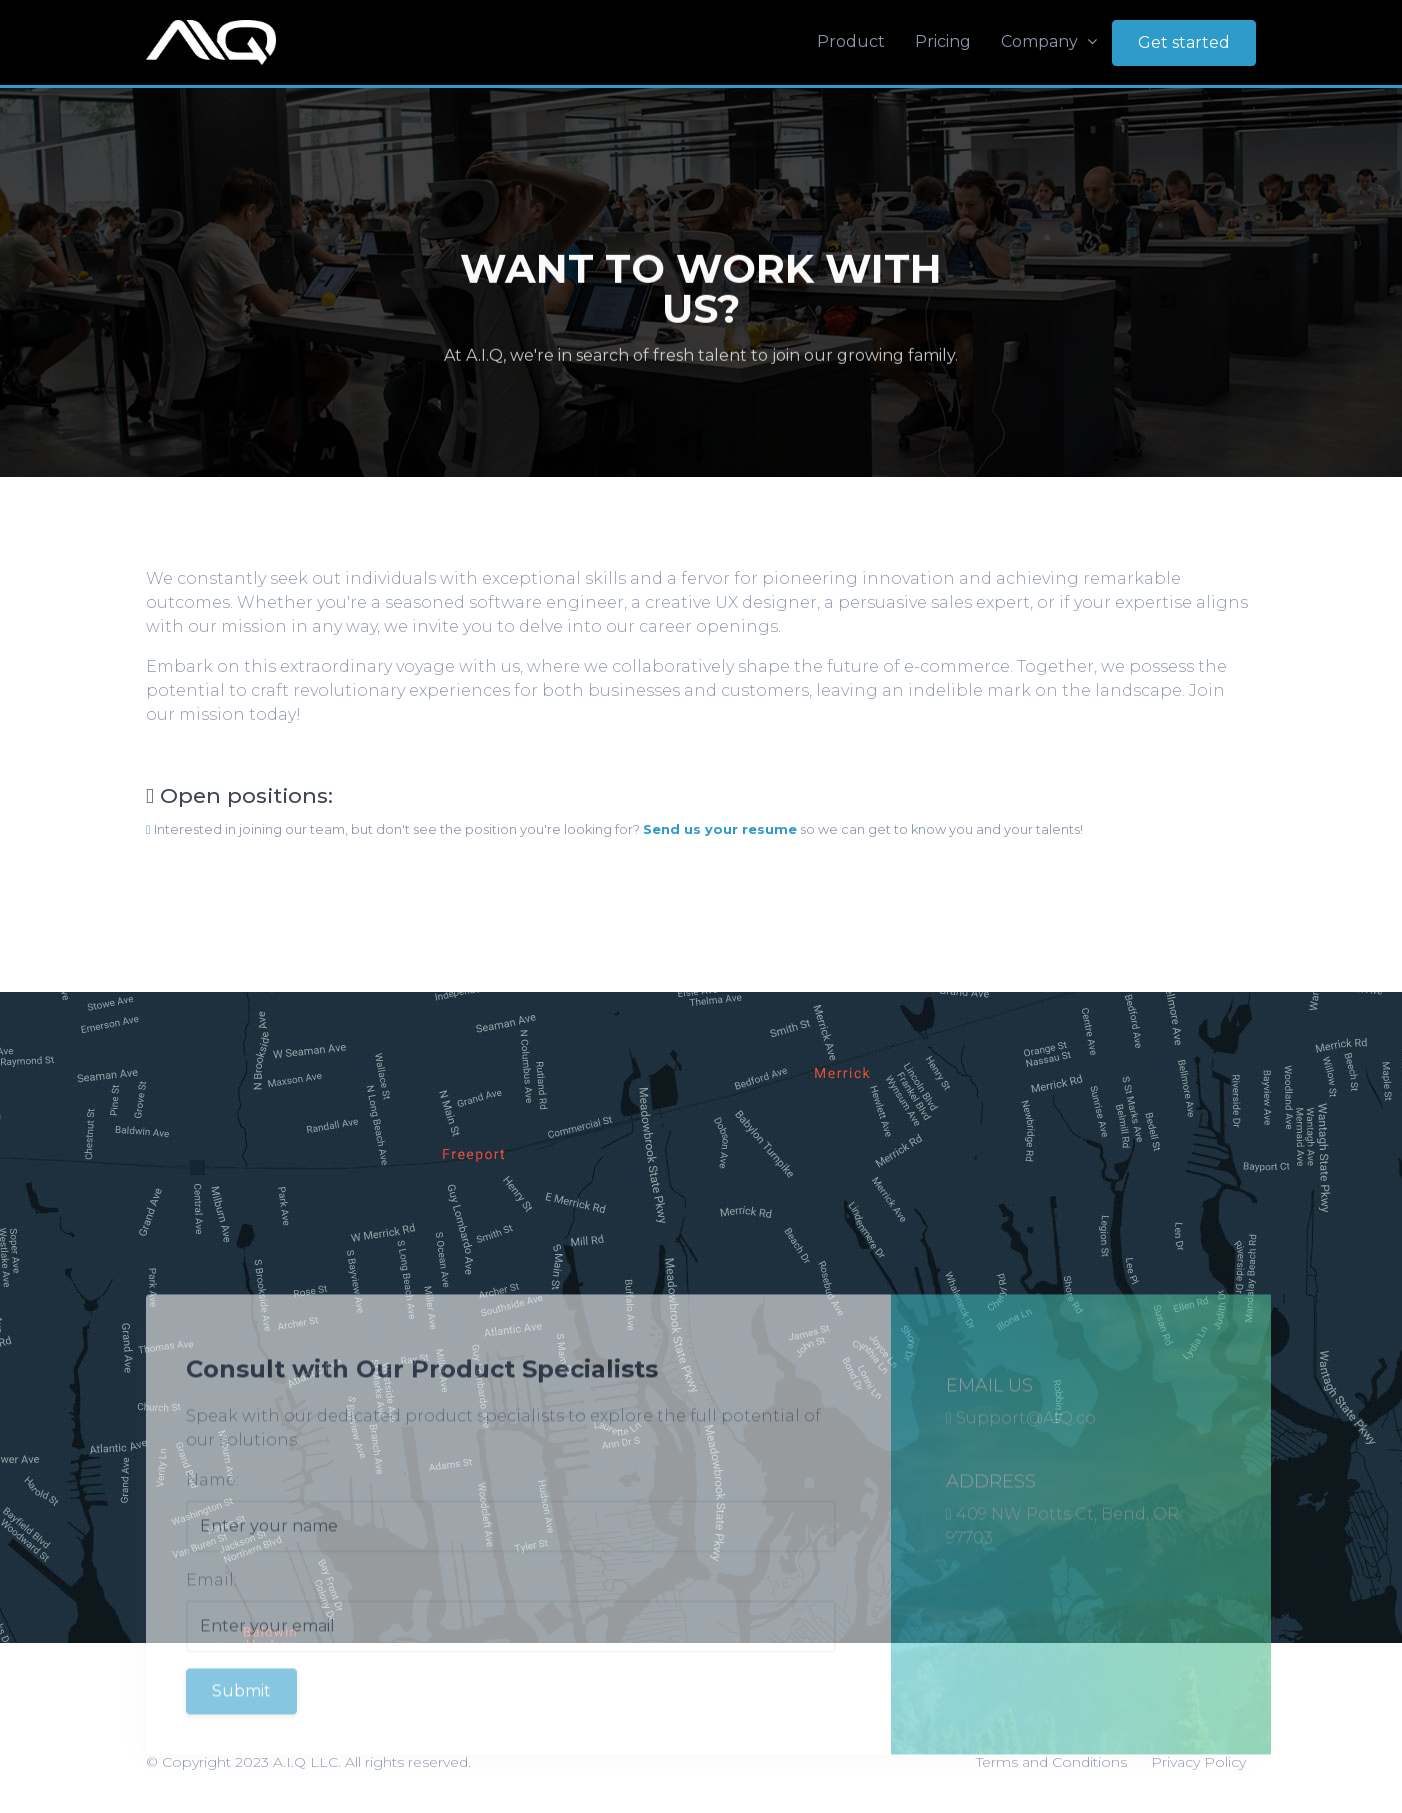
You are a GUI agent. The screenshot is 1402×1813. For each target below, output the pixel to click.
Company (1049, 41)
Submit (241, 1717)
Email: (211, 1606)
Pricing (943, 41)
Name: (212, 1506)
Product (851, 41)
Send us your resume (720, 829)
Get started (1184, 42)
